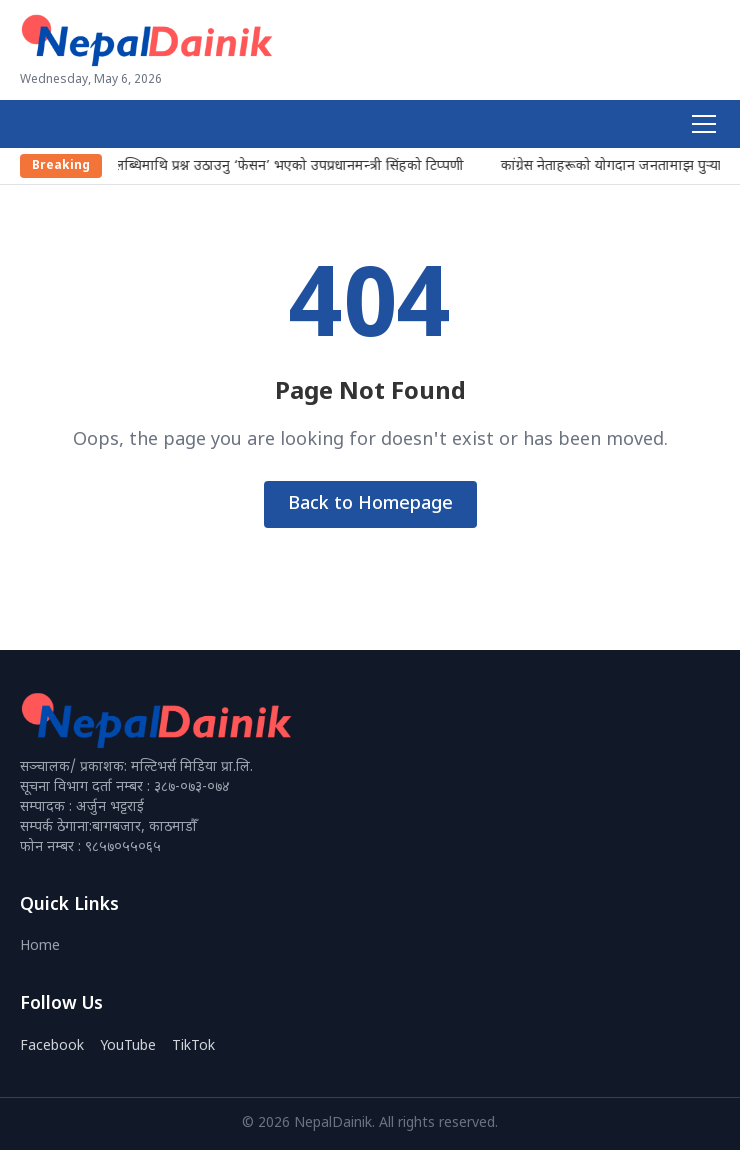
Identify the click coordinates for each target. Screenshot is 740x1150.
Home (40, 946)
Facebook (52, 1046)
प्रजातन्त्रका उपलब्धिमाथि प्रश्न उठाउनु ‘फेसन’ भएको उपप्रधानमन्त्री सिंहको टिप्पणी (251, 166)
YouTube (128, 1046)
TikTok (193, 1046)
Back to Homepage (370, 504)
